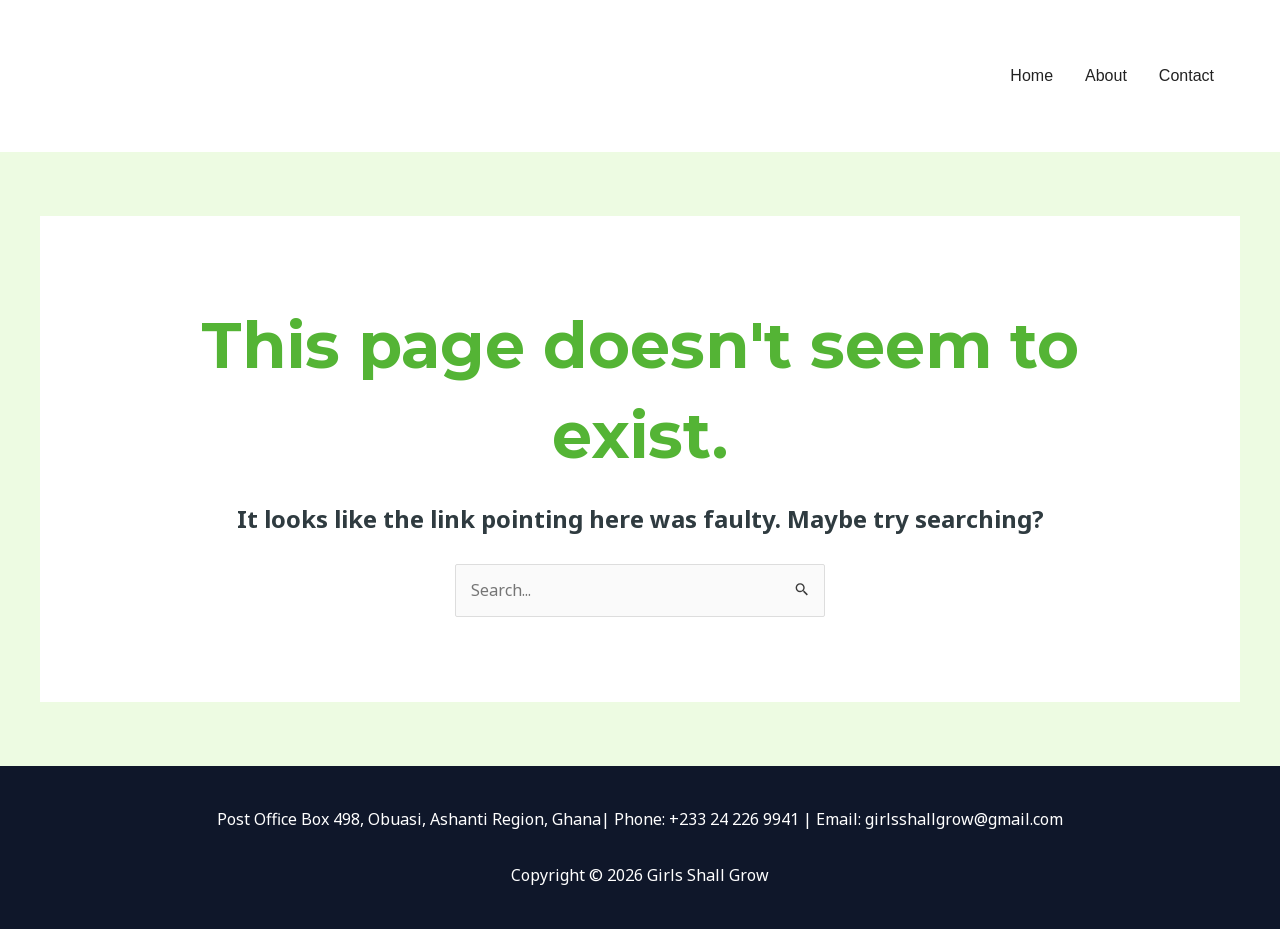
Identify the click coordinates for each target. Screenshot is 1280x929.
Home (1031, 75)
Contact (1186, 75)
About (1106, 75)
